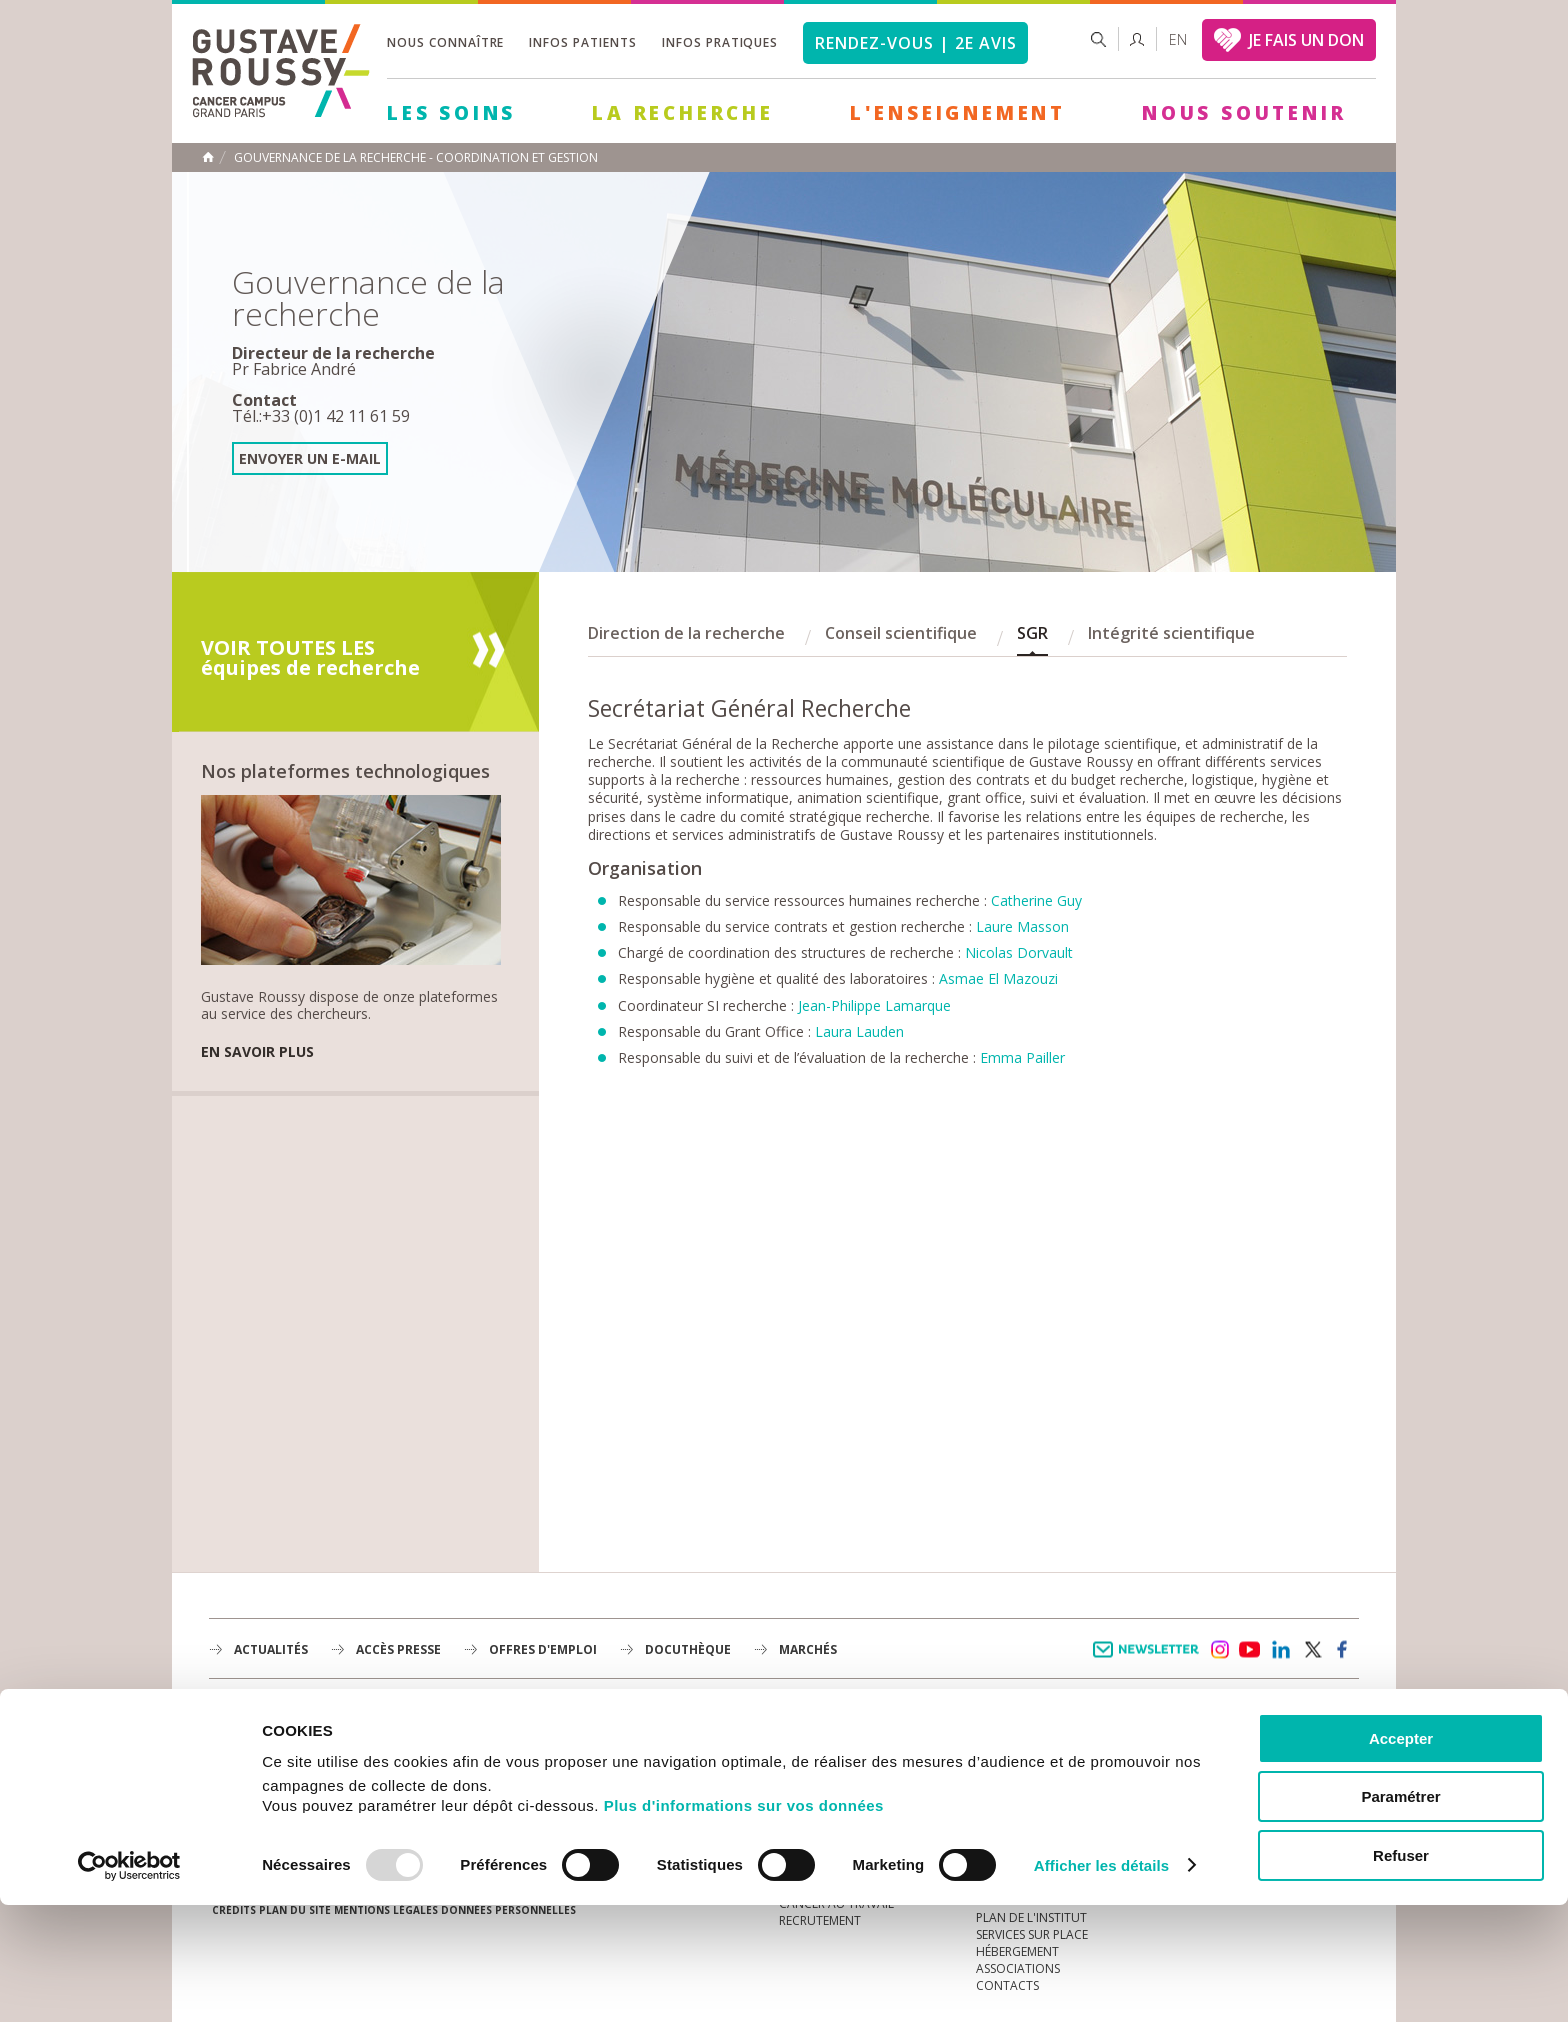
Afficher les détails (1101, 1982)
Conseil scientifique (901, 633)
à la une (805, 1733)
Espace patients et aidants (1059, 1784)
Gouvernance (823, 1784)
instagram (1219, 1650)
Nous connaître (445, 42)
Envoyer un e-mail (310, 458)
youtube (1250, 1650)
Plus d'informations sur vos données (744, 1922)
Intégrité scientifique (1171, 633)
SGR (1032, 633)
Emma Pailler (1022, 1057)
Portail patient (1025, 1750)
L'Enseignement (958, 113)
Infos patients (582, 42)
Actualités (271, 1649)
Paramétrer (1400, 1914)
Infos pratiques (720, 42)
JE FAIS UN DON (1306, 40)
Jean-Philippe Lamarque (874, 1005)
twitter (1312, 1650)
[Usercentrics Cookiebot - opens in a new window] (129, 1983)
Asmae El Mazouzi (998, 978)
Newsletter (1149, 1659)
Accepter (1401, 1855)
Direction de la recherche (686, 633)
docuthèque (688, 1649)
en (1178, 39)
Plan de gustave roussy (302, 1788)
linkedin (1281, 1650)
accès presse (398, 1649)
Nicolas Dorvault (1019, 952)
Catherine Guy (1036, 900)
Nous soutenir (1244, 113)
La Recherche (683, 113)
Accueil (208, 157)
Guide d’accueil (1025, 1733)
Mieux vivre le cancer (1042, 1767)
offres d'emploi (543, 1649)
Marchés (808, 1649)
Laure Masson (1022, 926)
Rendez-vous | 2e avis (915, 43)
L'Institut (809, 1750)
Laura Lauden (859, 1031)
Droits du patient (1032, 1801)
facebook (1343, 1650)
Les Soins (451, 113)
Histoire (804, 1767)
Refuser (1401, 1972)
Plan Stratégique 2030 (850, 1801)
